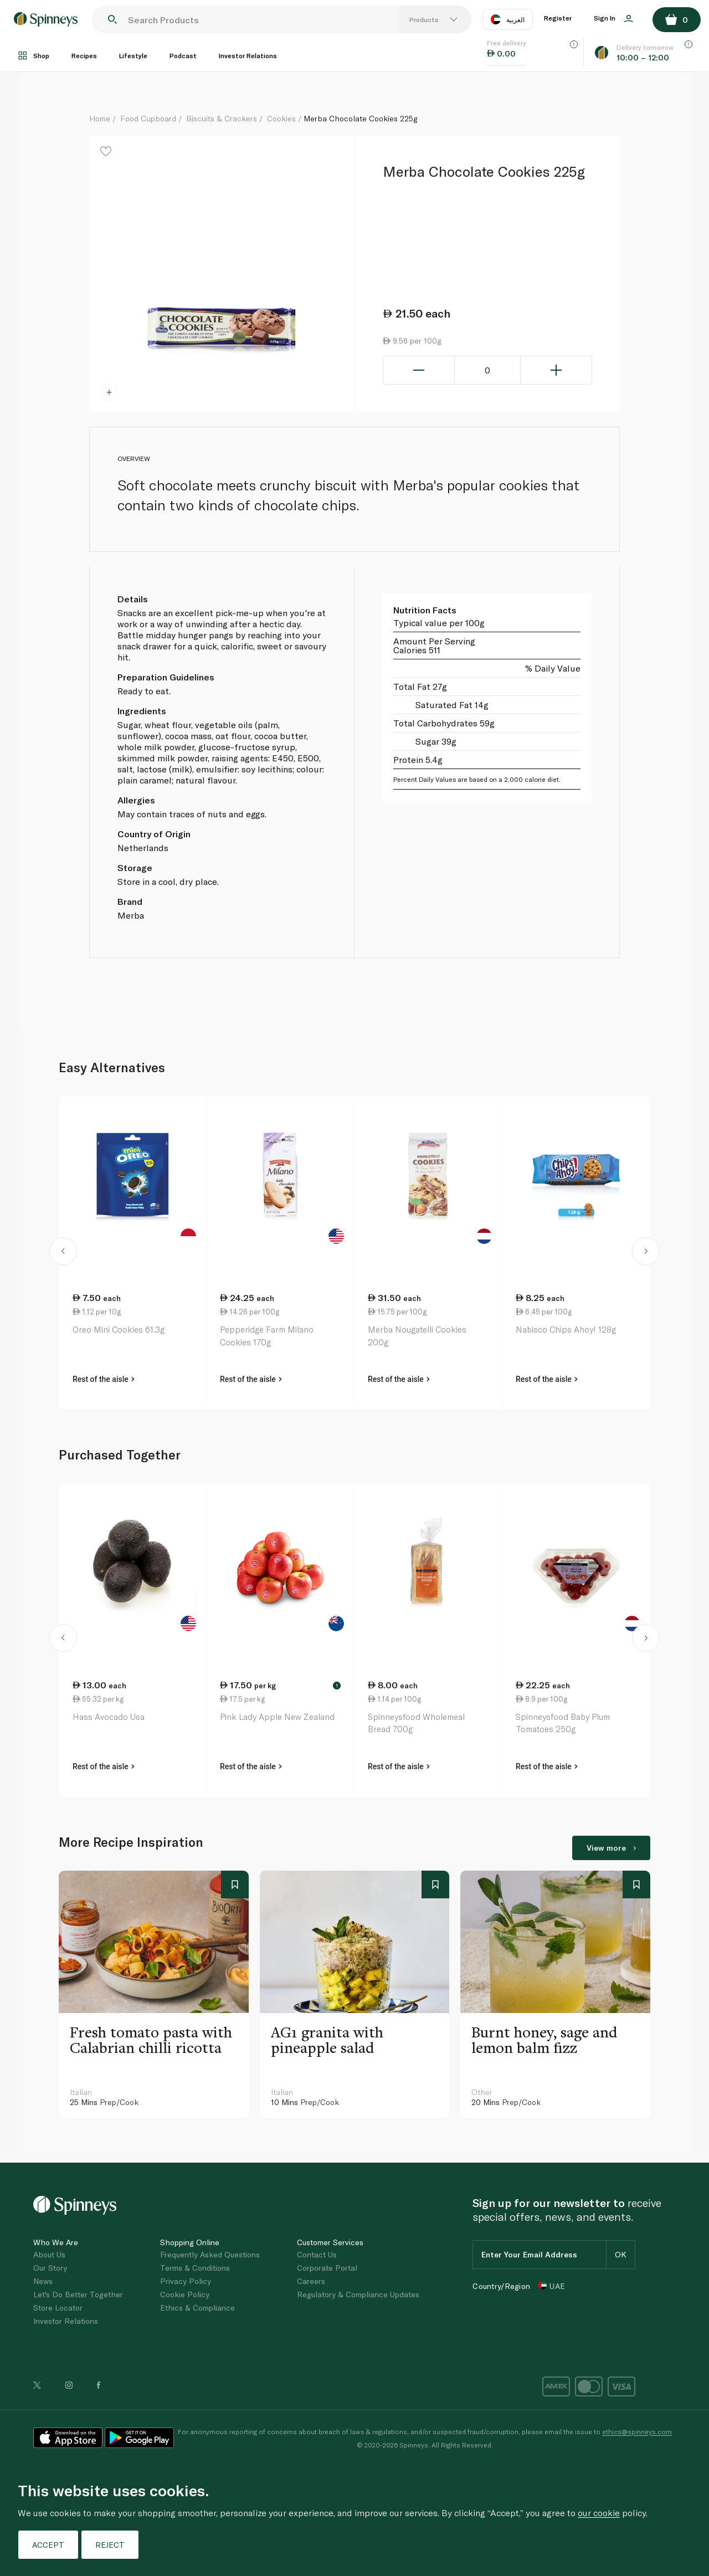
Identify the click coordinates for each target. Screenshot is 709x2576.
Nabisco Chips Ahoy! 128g (566, 1329)
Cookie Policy (184, 2294)
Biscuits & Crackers (221, 118)
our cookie (599, 2512)
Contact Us (317, 2254)
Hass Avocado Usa (109, 1717)
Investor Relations (248, 55)
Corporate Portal (327, 2267)
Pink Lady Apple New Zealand (277, 1717)
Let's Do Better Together (78, 2294)
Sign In (613, 18)
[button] (63, 1253)
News (43, 2281)
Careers (311, 2281)
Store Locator (58, 2307)
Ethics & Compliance (197, 2307)
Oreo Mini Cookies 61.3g (119, 1329)
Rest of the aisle (104, 1379)
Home (99, 118)
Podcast (183, 55)
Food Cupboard (148, 118)
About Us (49, 2254)
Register (558, 18)
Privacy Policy (185, 2281)
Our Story (50, 2267)
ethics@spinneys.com (637, 2431)
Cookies (281, 118)
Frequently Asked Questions (210, 2254)
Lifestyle (133, 55)
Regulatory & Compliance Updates (358, 2294)
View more (611, 1847)
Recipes (84, 55)
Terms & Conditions (195, 2267)
